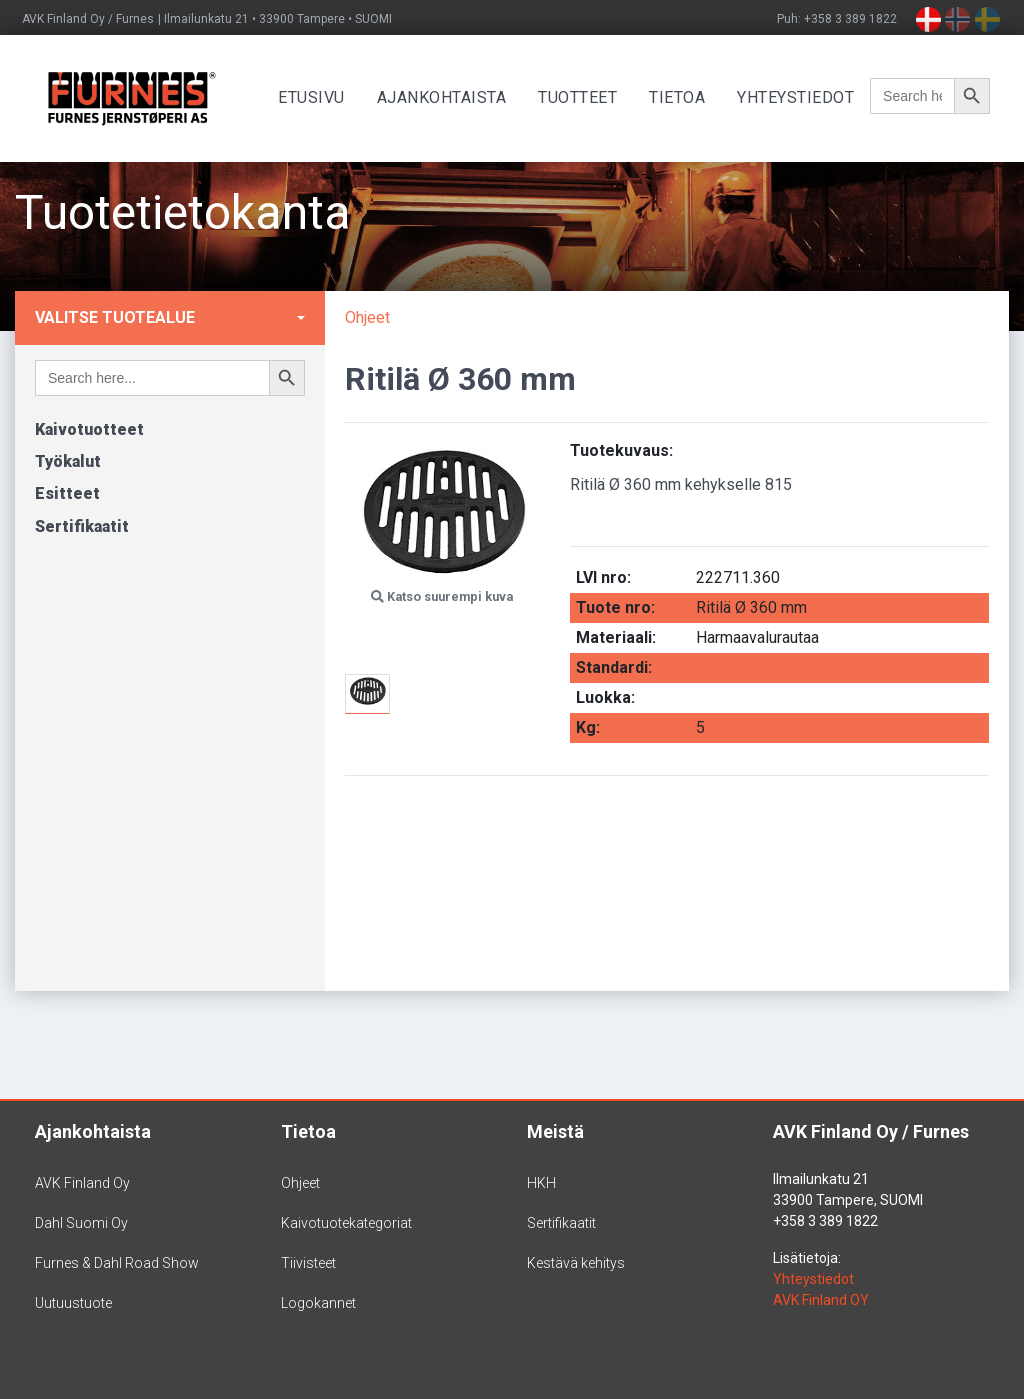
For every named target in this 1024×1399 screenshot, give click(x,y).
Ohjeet (367, 317)
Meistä (555, 1131)
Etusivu (321, 97)
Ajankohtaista (451, 97)
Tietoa (687, 97)
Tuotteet (587, 97)
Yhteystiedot (805, 97)
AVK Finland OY (821, 1300)
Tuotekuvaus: (621, 450)
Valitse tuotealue (115, 317)
